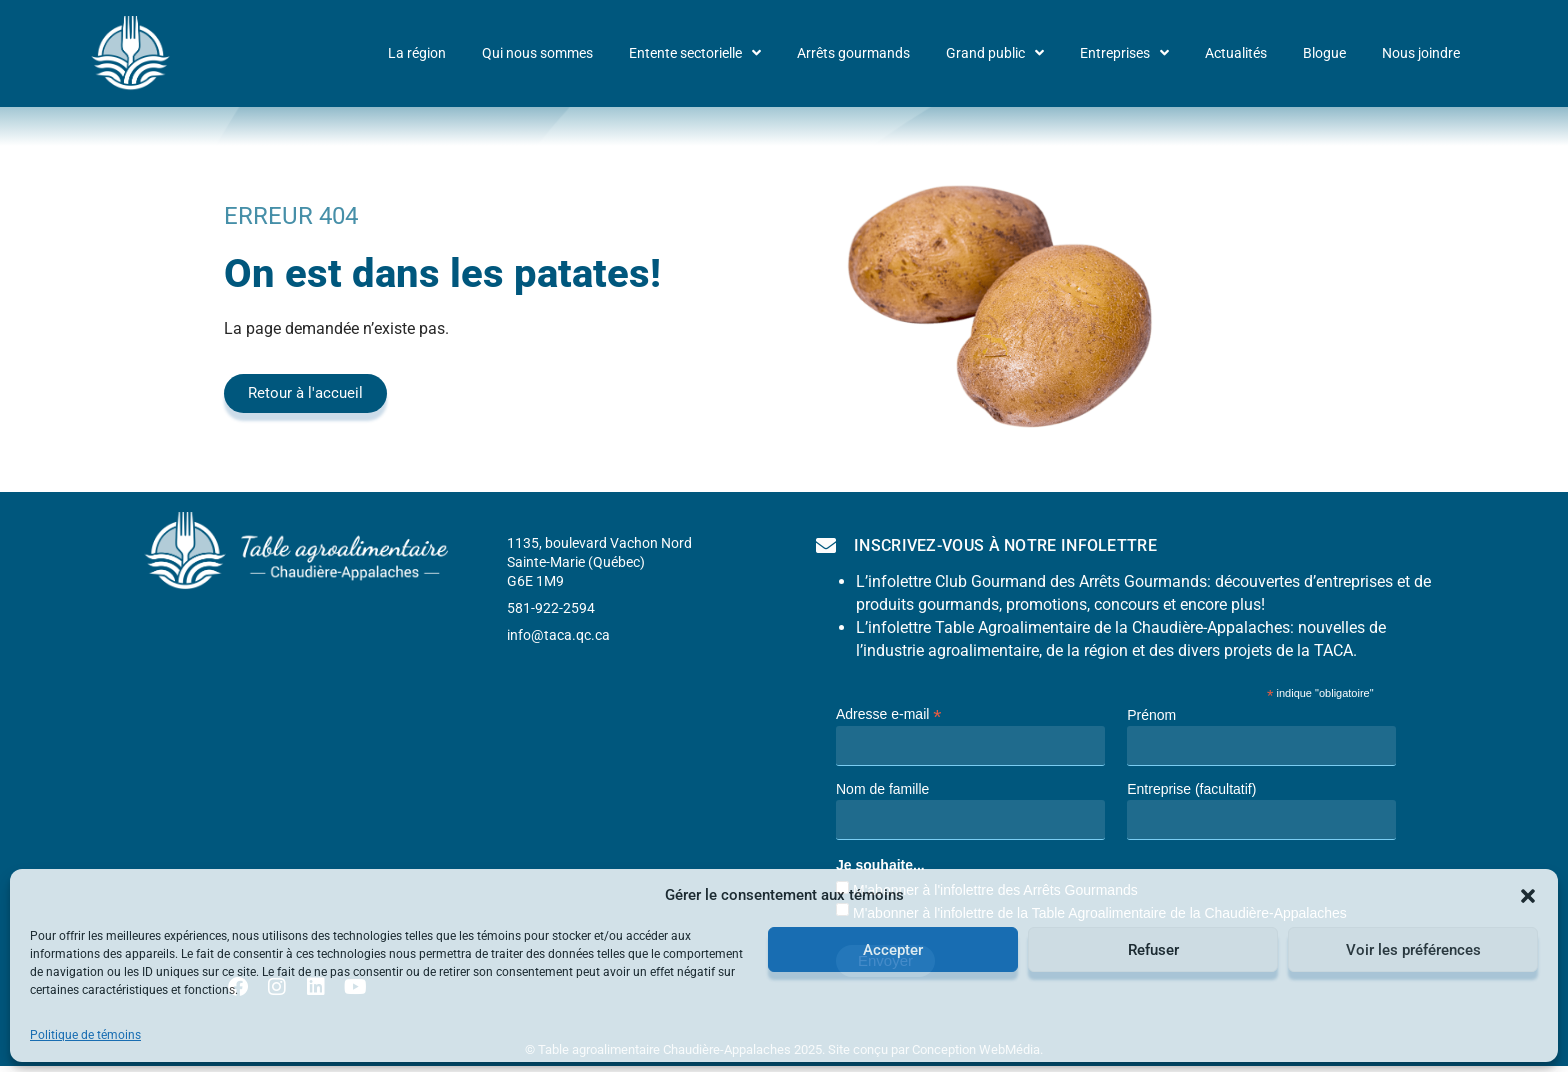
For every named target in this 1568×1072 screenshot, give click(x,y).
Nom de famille (882, 789)
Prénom (1151, 715)
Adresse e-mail (888, 713)
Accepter (893, 950)
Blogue (1324, 53)
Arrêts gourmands (853, 53)
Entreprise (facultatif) (1191, 789)
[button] (1528, 896)
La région (417, 53)
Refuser (1153, 950)
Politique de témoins (85, 1035)
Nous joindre (1421, 53)
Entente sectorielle (695, 53)
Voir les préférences (1413, 950)
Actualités (1236, 53)
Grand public (995, 53)
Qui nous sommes (537, 53)
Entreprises (1124, 53)
